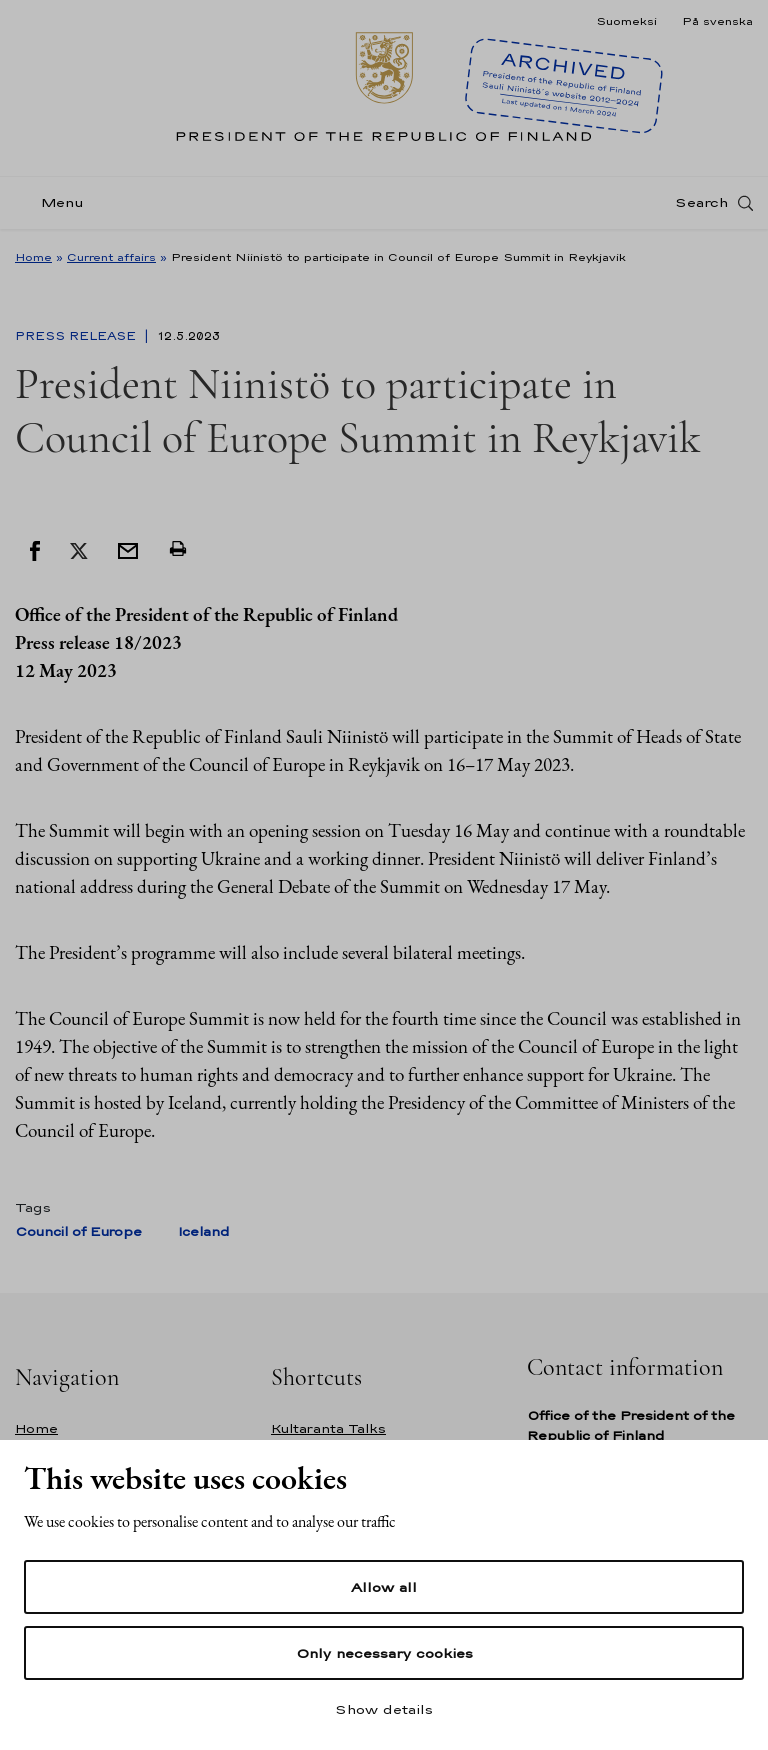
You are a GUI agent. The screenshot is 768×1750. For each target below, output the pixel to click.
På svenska (717, 21)
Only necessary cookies (384, 1653)
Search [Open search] (701, 203)
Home (33, 257)
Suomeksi (626, 21)
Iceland (203, 1231)
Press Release (77, 336)
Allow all (384, 1587)
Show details (384, 1709)
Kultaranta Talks (328, 1428)
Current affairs (111, 257)
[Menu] (55, 203)
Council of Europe (78, 1231)
